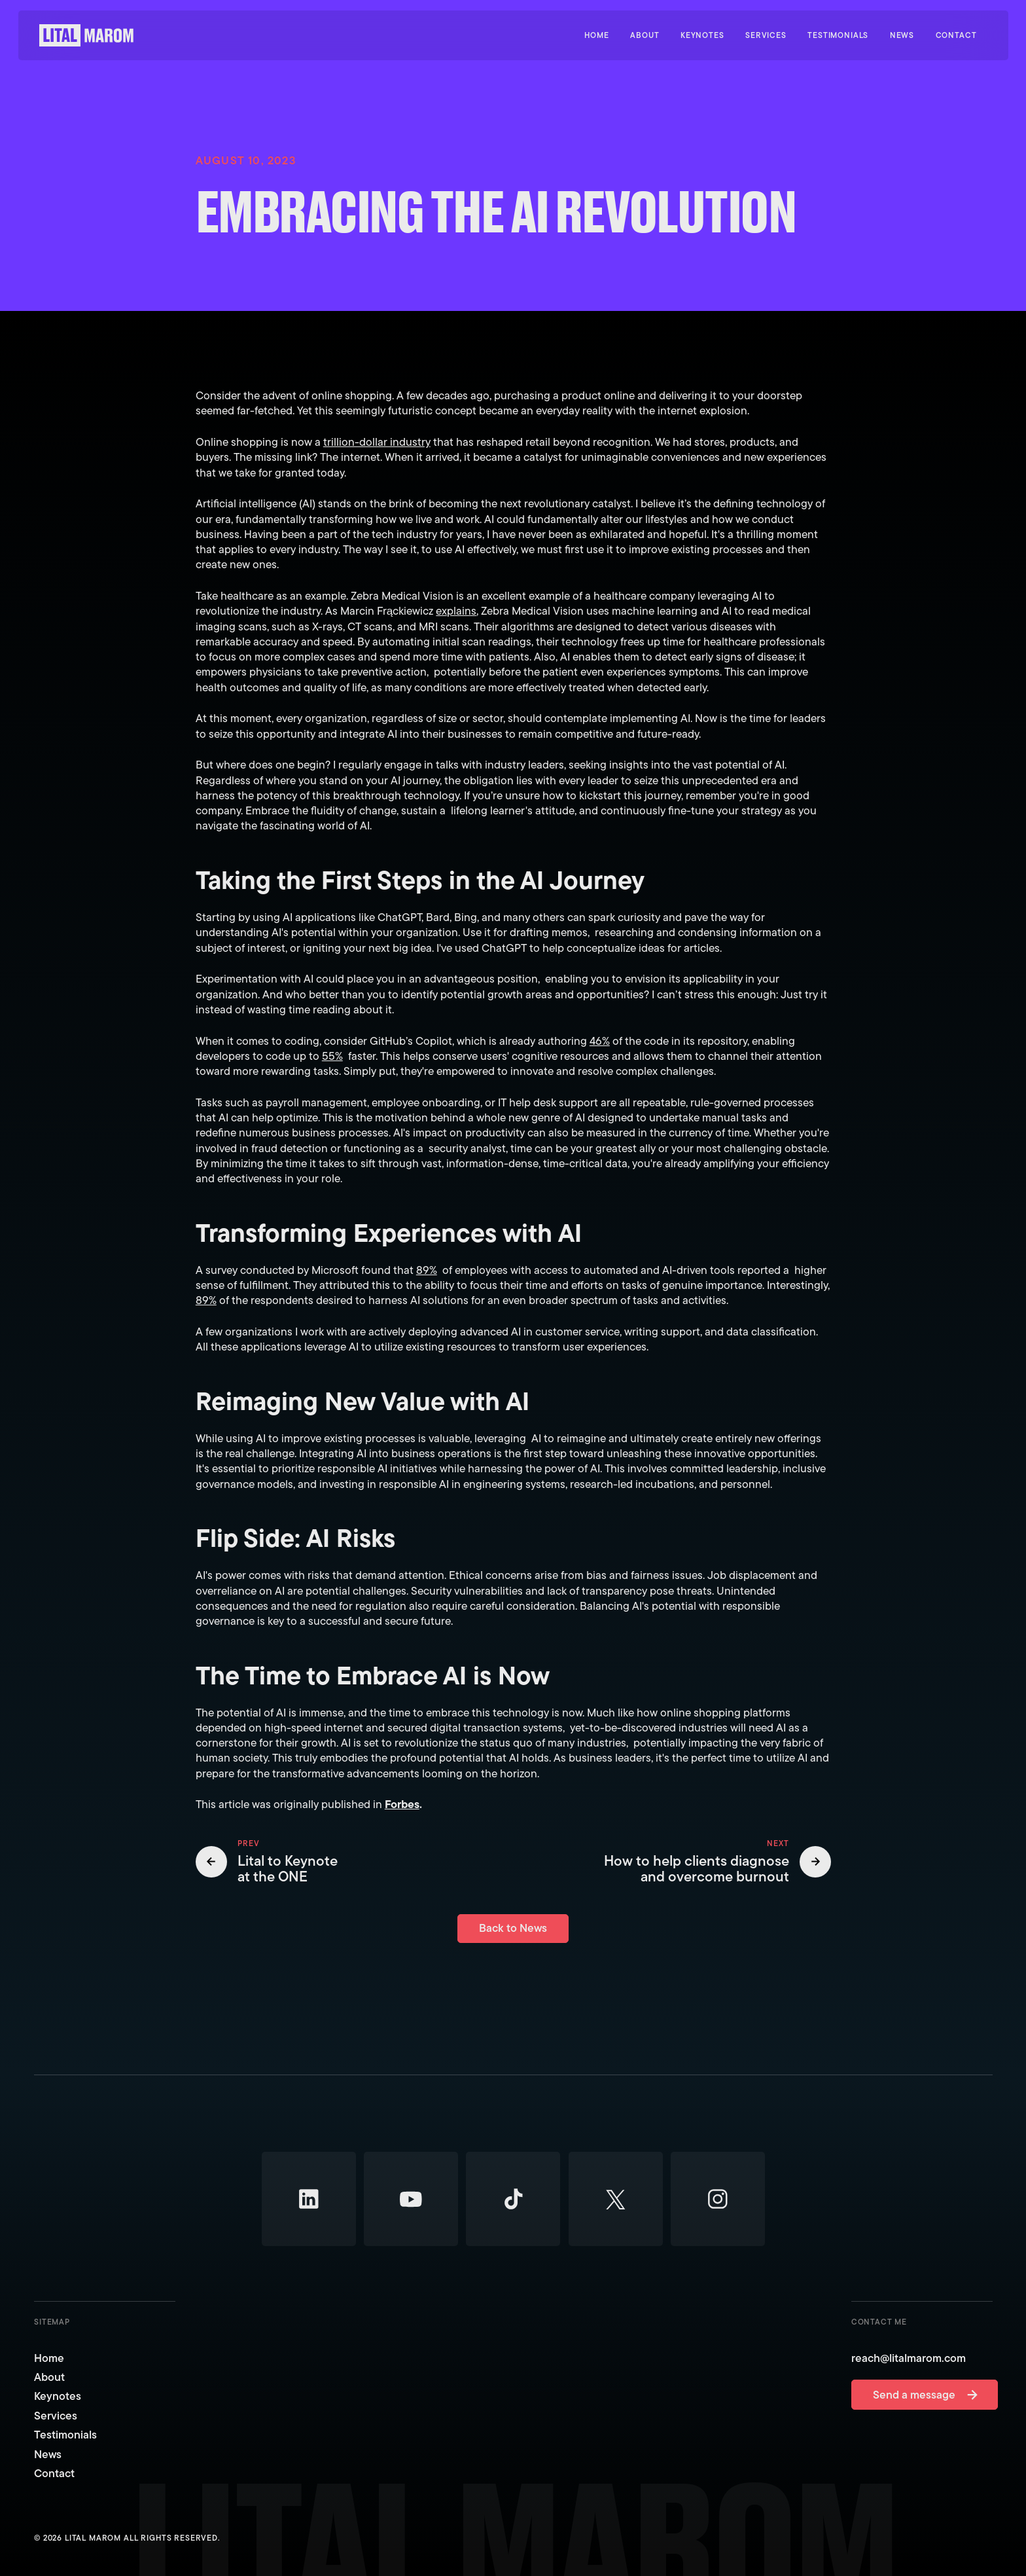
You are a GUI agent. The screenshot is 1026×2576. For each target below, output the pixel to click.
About (49, 2377)
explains (456, 611)
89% (426, 1269)
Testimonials (65, 2435)
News (48, 2454)
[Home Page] (86, 35)
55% (331, 1055)
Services (55, 2416)
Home (49, 2358)
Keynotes (57, 2397)
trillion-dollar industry (376, 442)
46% (599, 1040)
